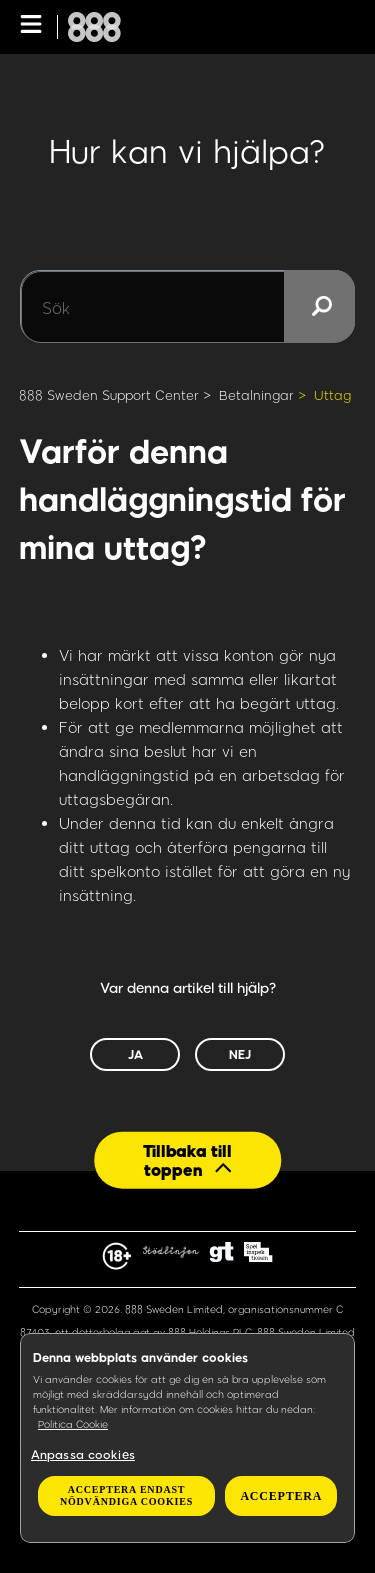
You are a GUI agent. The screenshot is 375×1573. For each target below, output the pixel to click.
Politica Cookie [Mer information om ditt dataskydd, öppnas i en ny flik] (73, 1424)
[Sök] (187, 307)
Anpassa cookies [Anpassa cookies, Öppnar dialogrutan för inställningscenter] (83, 1454)
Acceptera (281, 1496)
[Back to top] (188, 1160)
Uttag (332, 395)
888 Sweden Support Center (109, 395)
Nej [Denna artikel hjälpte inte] (240, 1054)
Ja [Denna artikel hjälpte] (135, 1054)
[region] (187, 1438)
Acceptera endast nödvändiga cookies (126, 1495)
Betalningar (256, 395)
